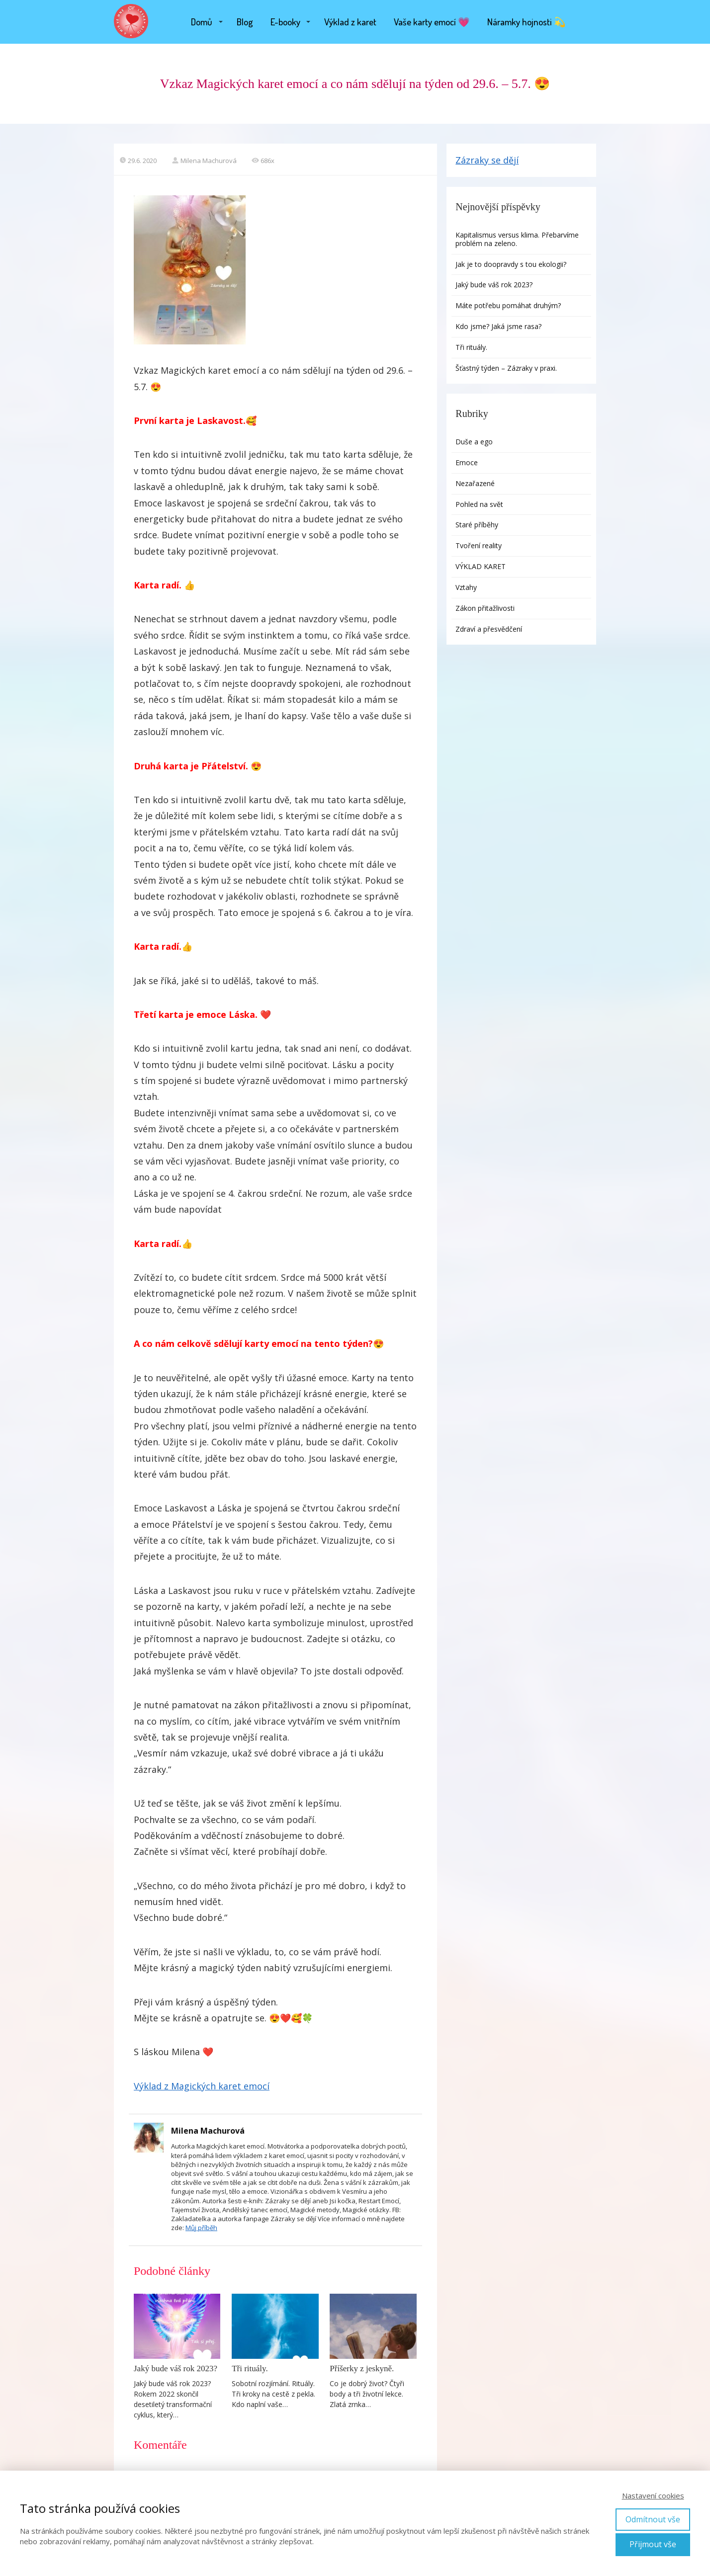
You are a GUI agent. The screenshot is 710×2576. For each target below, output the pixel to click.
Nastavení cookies (653, 2495)
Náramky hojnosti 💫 (526, 21)
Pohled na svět (479, 504)
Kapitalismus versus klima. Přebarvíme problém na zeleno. (517, 239)
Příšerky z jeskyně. (362, 2368)
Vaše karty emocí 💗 (432, 21)
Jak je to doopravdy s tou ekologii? (511, 264)
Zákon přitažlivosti (485, 608)
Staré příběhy (476, 524)
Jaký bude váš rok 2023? (175, 2368)
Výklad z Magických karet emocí (201, 2086)
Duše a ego (474, 441)
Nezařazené (475, 483)
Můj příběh (201, 2227)
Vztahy (466, 587)
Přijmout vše (652, 2544)
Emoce (466, 462)
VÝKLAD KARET (480, 566)
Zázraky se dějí (487, 160)
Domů (201, 21)
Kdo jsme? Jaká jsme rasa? (498, 326)
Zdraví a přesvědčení (488, 629)
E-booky (285, 21)
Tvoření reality (478, 545)
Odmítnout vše (652, 2519)
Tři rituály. (250, 2368)
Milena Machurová (204, 160)
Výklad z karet (350, 21)
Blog (245, 21)
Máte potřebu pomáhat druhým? (508, 305)
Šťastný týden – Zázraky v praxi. (506, 368)
